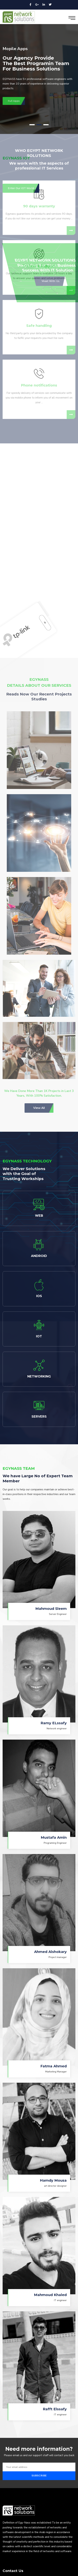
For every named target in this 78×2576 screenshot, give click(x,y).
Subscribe (39, 2475)
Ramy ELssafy (54, 1723)
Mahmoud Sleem (51, 1609)
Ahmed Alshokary (50, 1952)
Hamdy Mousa (53, 2180)
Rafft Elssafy (55, 2409)
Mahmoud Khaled (50, 2295)
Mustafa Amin (54, 1837)
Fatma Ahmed (53, 2066)
